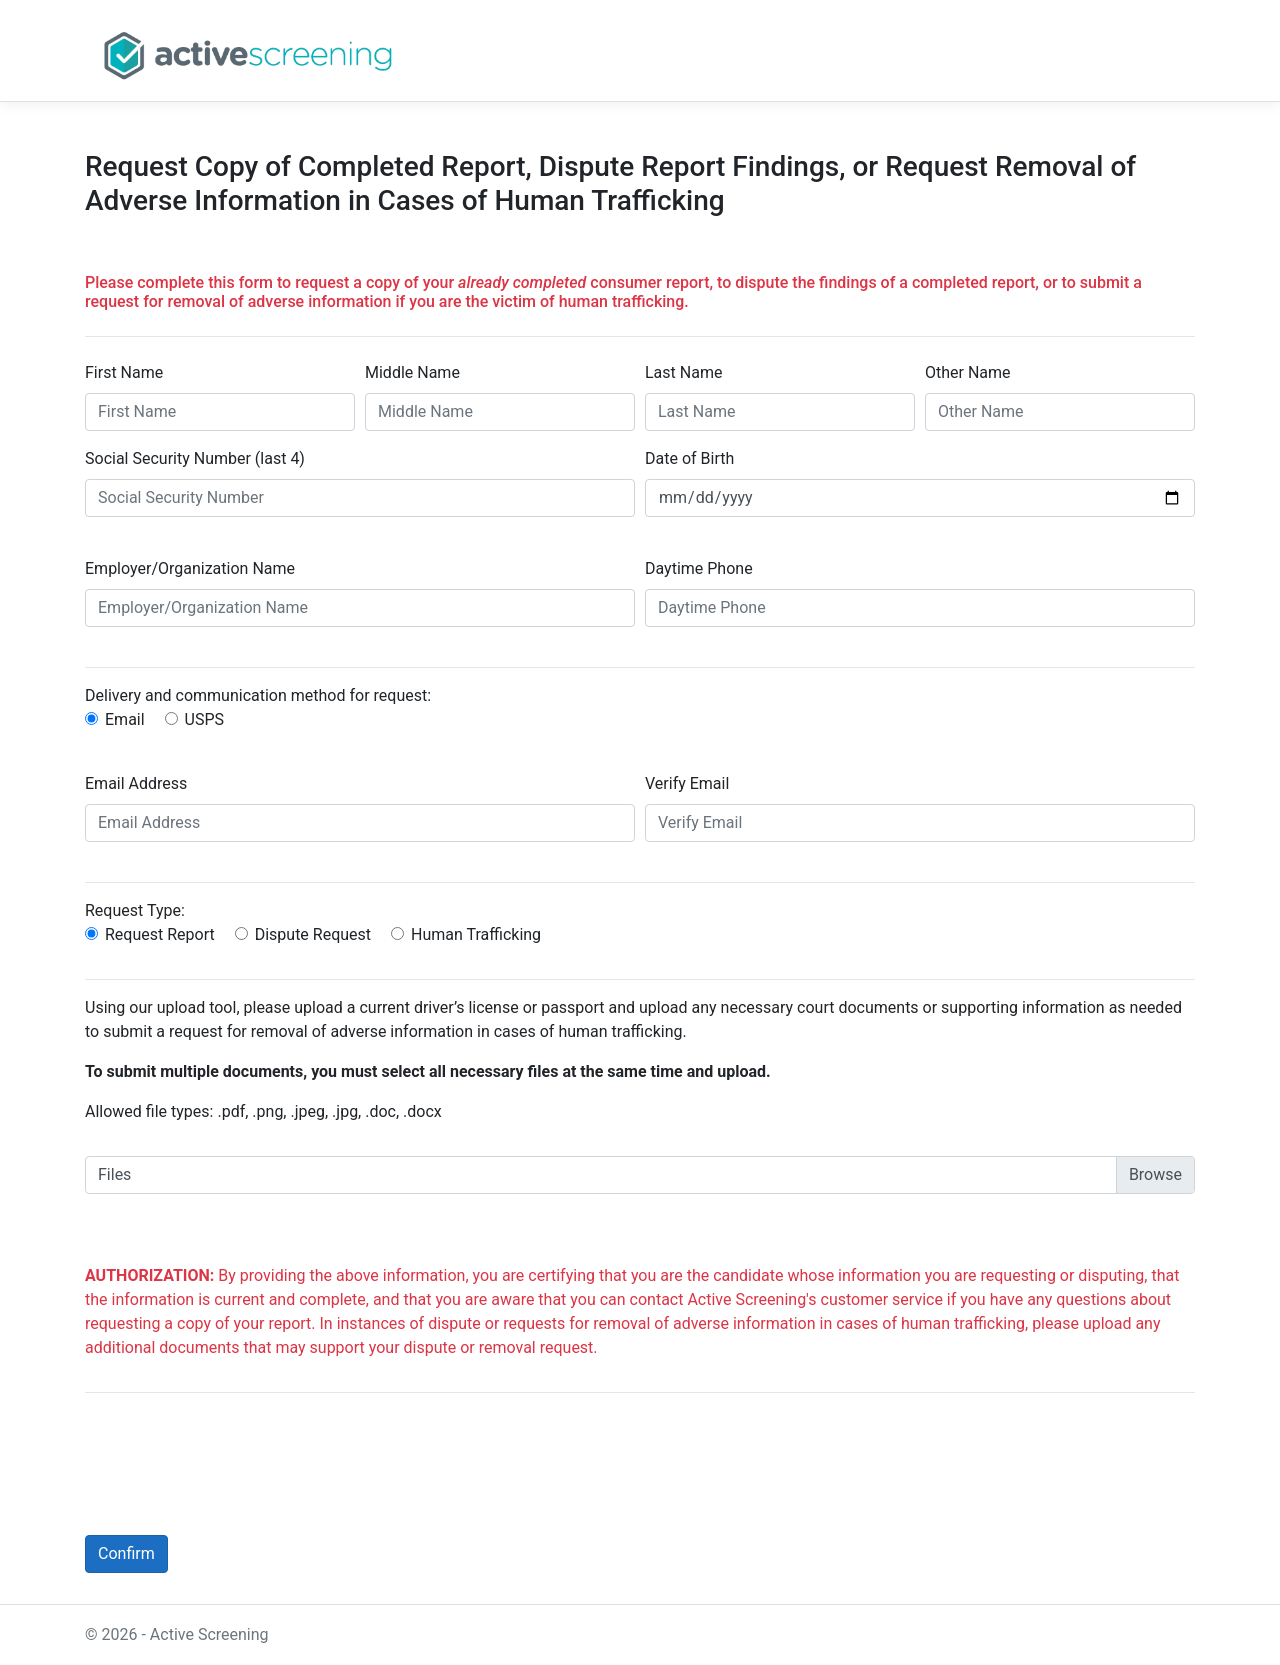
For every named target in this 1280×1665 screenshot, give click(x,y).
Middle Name (412, 372)
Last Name (683, 372)
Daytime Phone (699, 568)
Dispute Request (313, 934)
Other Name (968, 372)
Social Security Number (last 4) (195, 458)
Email (125, 719)
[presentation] (237, 1448)
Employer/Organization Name (190, 568)
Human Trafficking (476, 934)
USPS (204, 719)
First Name (124, 372)
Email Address (136, 783)
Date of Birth (689, 458)
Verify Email (687, 783)
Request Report (160, 934)
